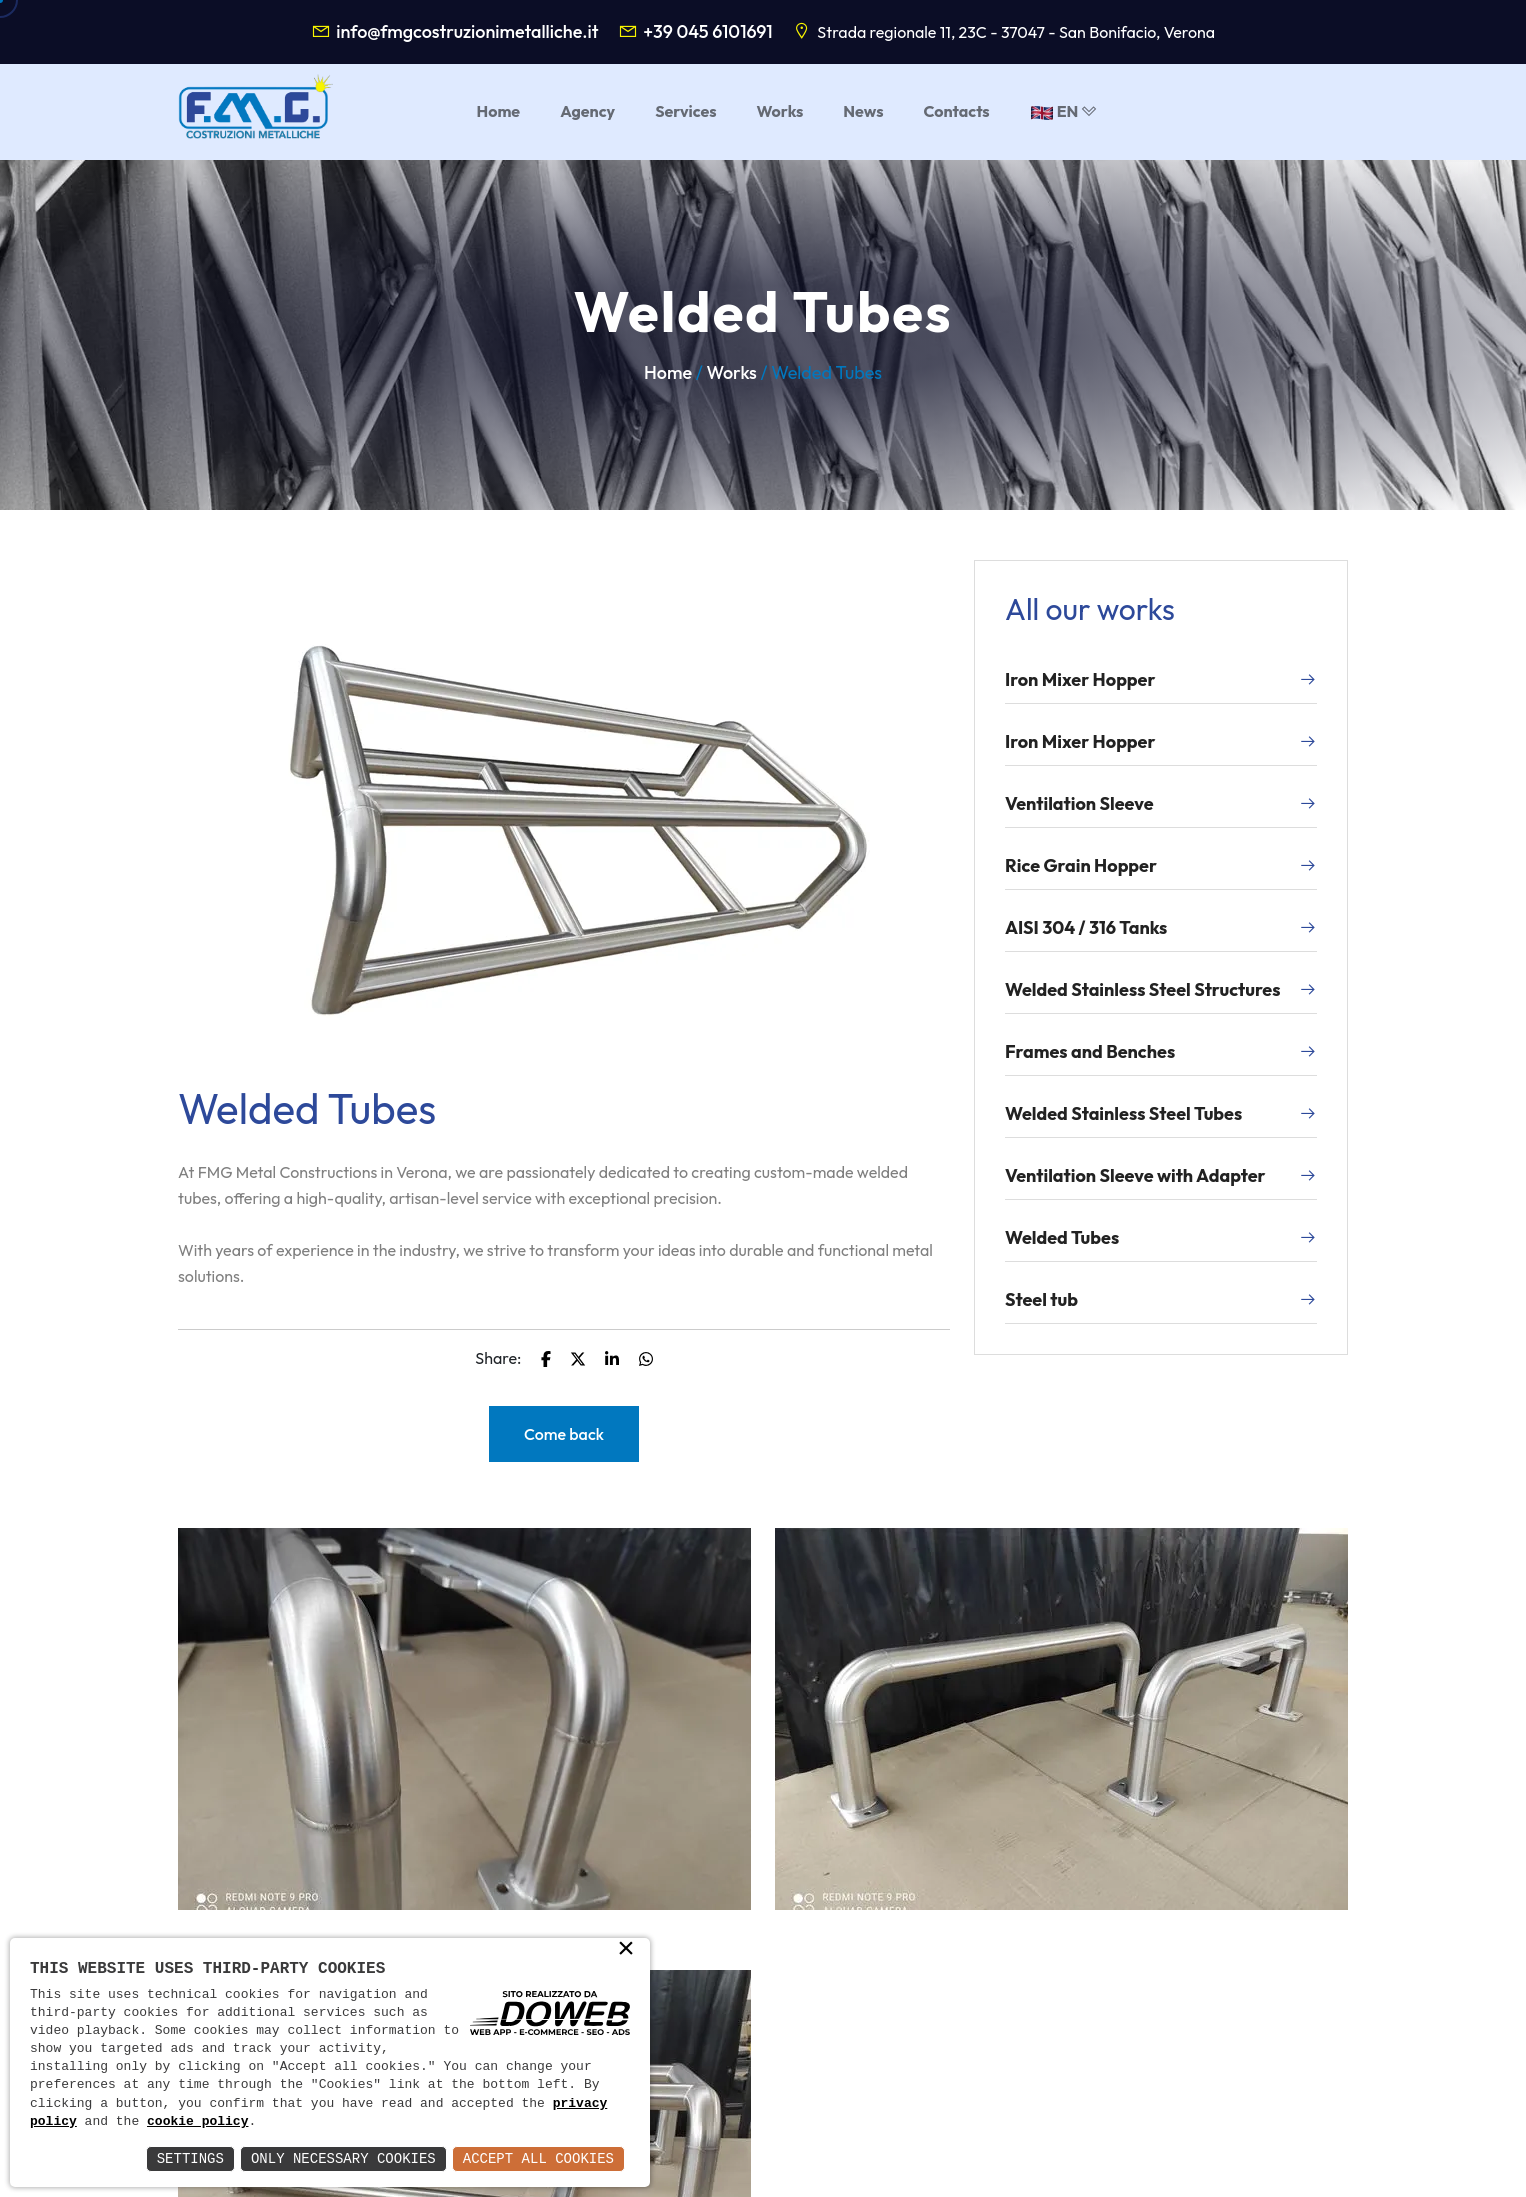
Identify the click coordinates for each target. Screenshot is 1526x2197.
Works (732, 372)
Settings (190, 2158)
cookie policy (197, 2122)
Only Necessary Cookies (343, 2158)
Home (668, 372)
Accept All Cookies (538, 2158)
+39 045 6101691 (708, 31)
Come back (564, 1434)
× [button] (626, 1950)
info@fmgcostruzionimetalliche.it (467, 31)
